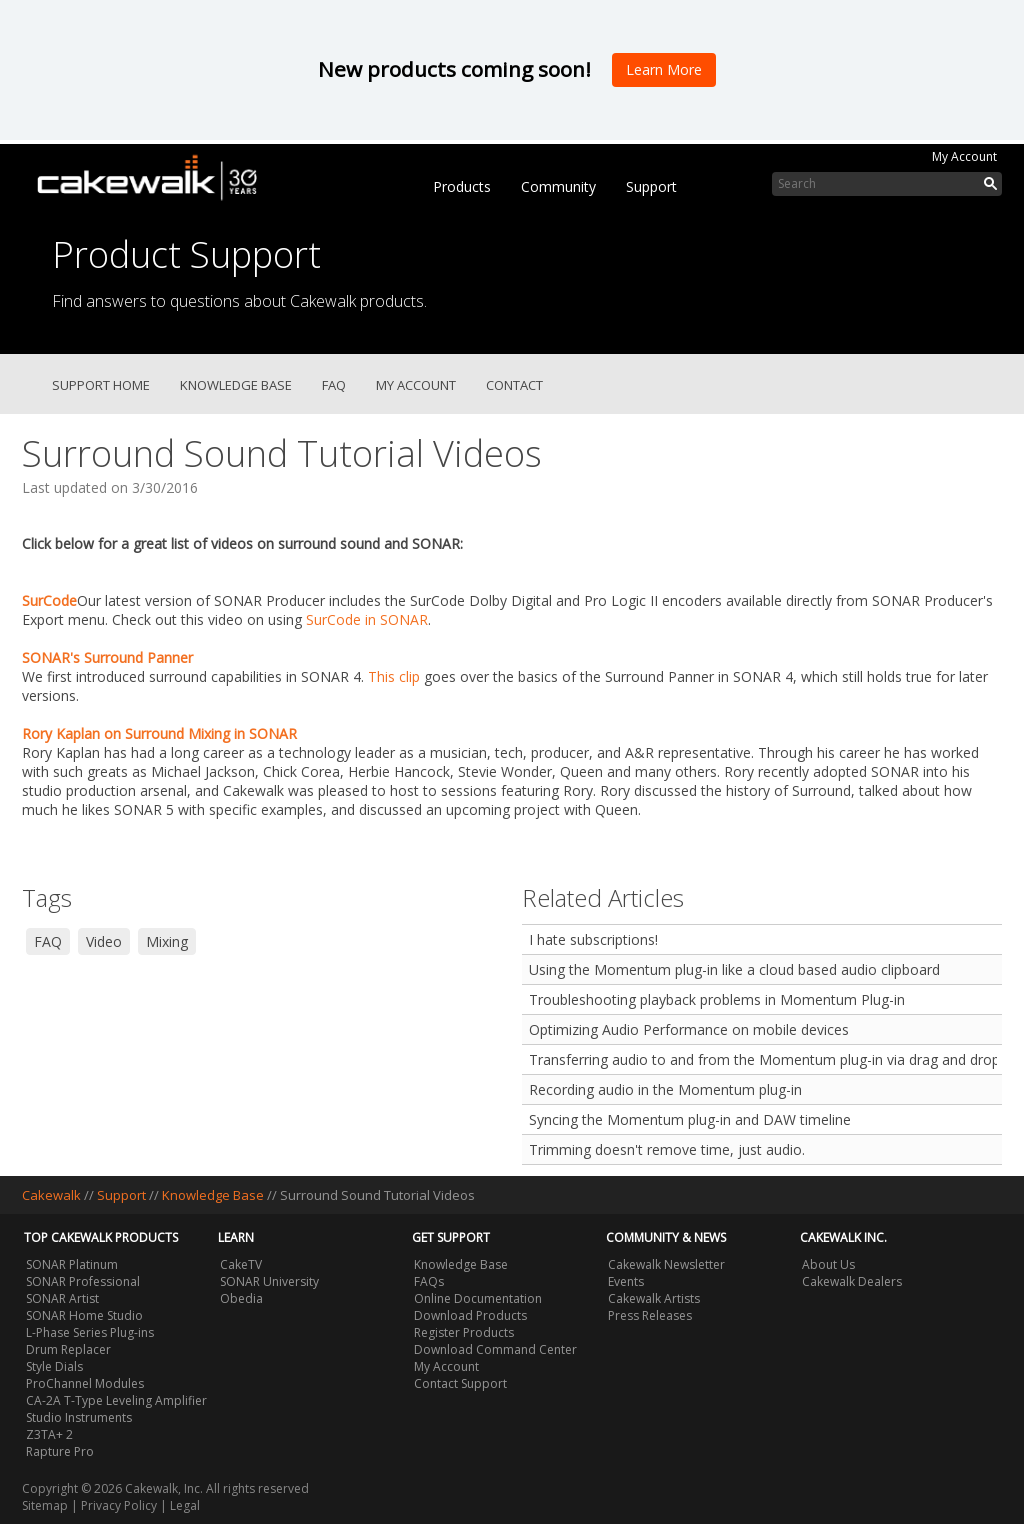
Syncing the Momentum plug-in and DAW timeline (690, 1119)
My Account (964, 156)
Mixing (167, 941)
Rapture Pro (60, 1451)
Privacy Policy (119, 1505)
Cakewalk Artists (654, 1298)
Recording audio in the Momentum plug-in (665, 1089)
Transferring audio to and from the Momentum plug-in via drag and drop (763, 1059)
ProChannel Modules (85, 1383)
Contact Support (460, 1383)
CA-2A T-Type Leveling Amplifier (116, 1400)
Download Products (470, 1315)
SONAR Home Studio (84, 1315)
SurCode (49, 600)
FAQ (334, 385)
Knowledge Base (236, 385)
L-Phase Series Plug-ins (90, 1332)
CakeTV (241, 1264)
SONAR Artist (62, 1298)
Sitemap (45, 1505)
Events (626, 1281)
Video (104, 941)
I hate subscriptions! (593, 939)
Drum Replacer (68, 1349)
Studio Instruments (79, 1417)
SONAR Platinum (72, 1264)
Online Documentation (478, 1298)
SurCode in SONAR (367, 619)
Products (462, 186)
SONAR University (269, 1281)
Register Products (464, 1332)
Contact (514, 385)
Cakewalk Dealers (852, 1281)
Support (651, 186)
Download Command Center (495, 1349)
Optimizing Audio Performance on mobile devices (689, 1029)
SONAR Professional (83, 1281)
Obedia (241, 1298)
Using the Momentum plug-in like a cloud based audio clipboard (734, 969)
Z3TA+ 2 (49, 1434)
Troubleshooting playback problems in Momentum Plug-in (717, 999)
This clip (394, 676)
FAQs (429, 1281)
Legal (185, 1505)
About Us (828, 1264)
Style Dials (54, 1366)
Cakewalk (51, 1195)
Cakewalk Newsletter (666, 1264)
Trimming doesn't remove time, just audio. (667, 1149)
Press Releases (650, 1315)
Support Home (101, 385)
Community (558, 186)
